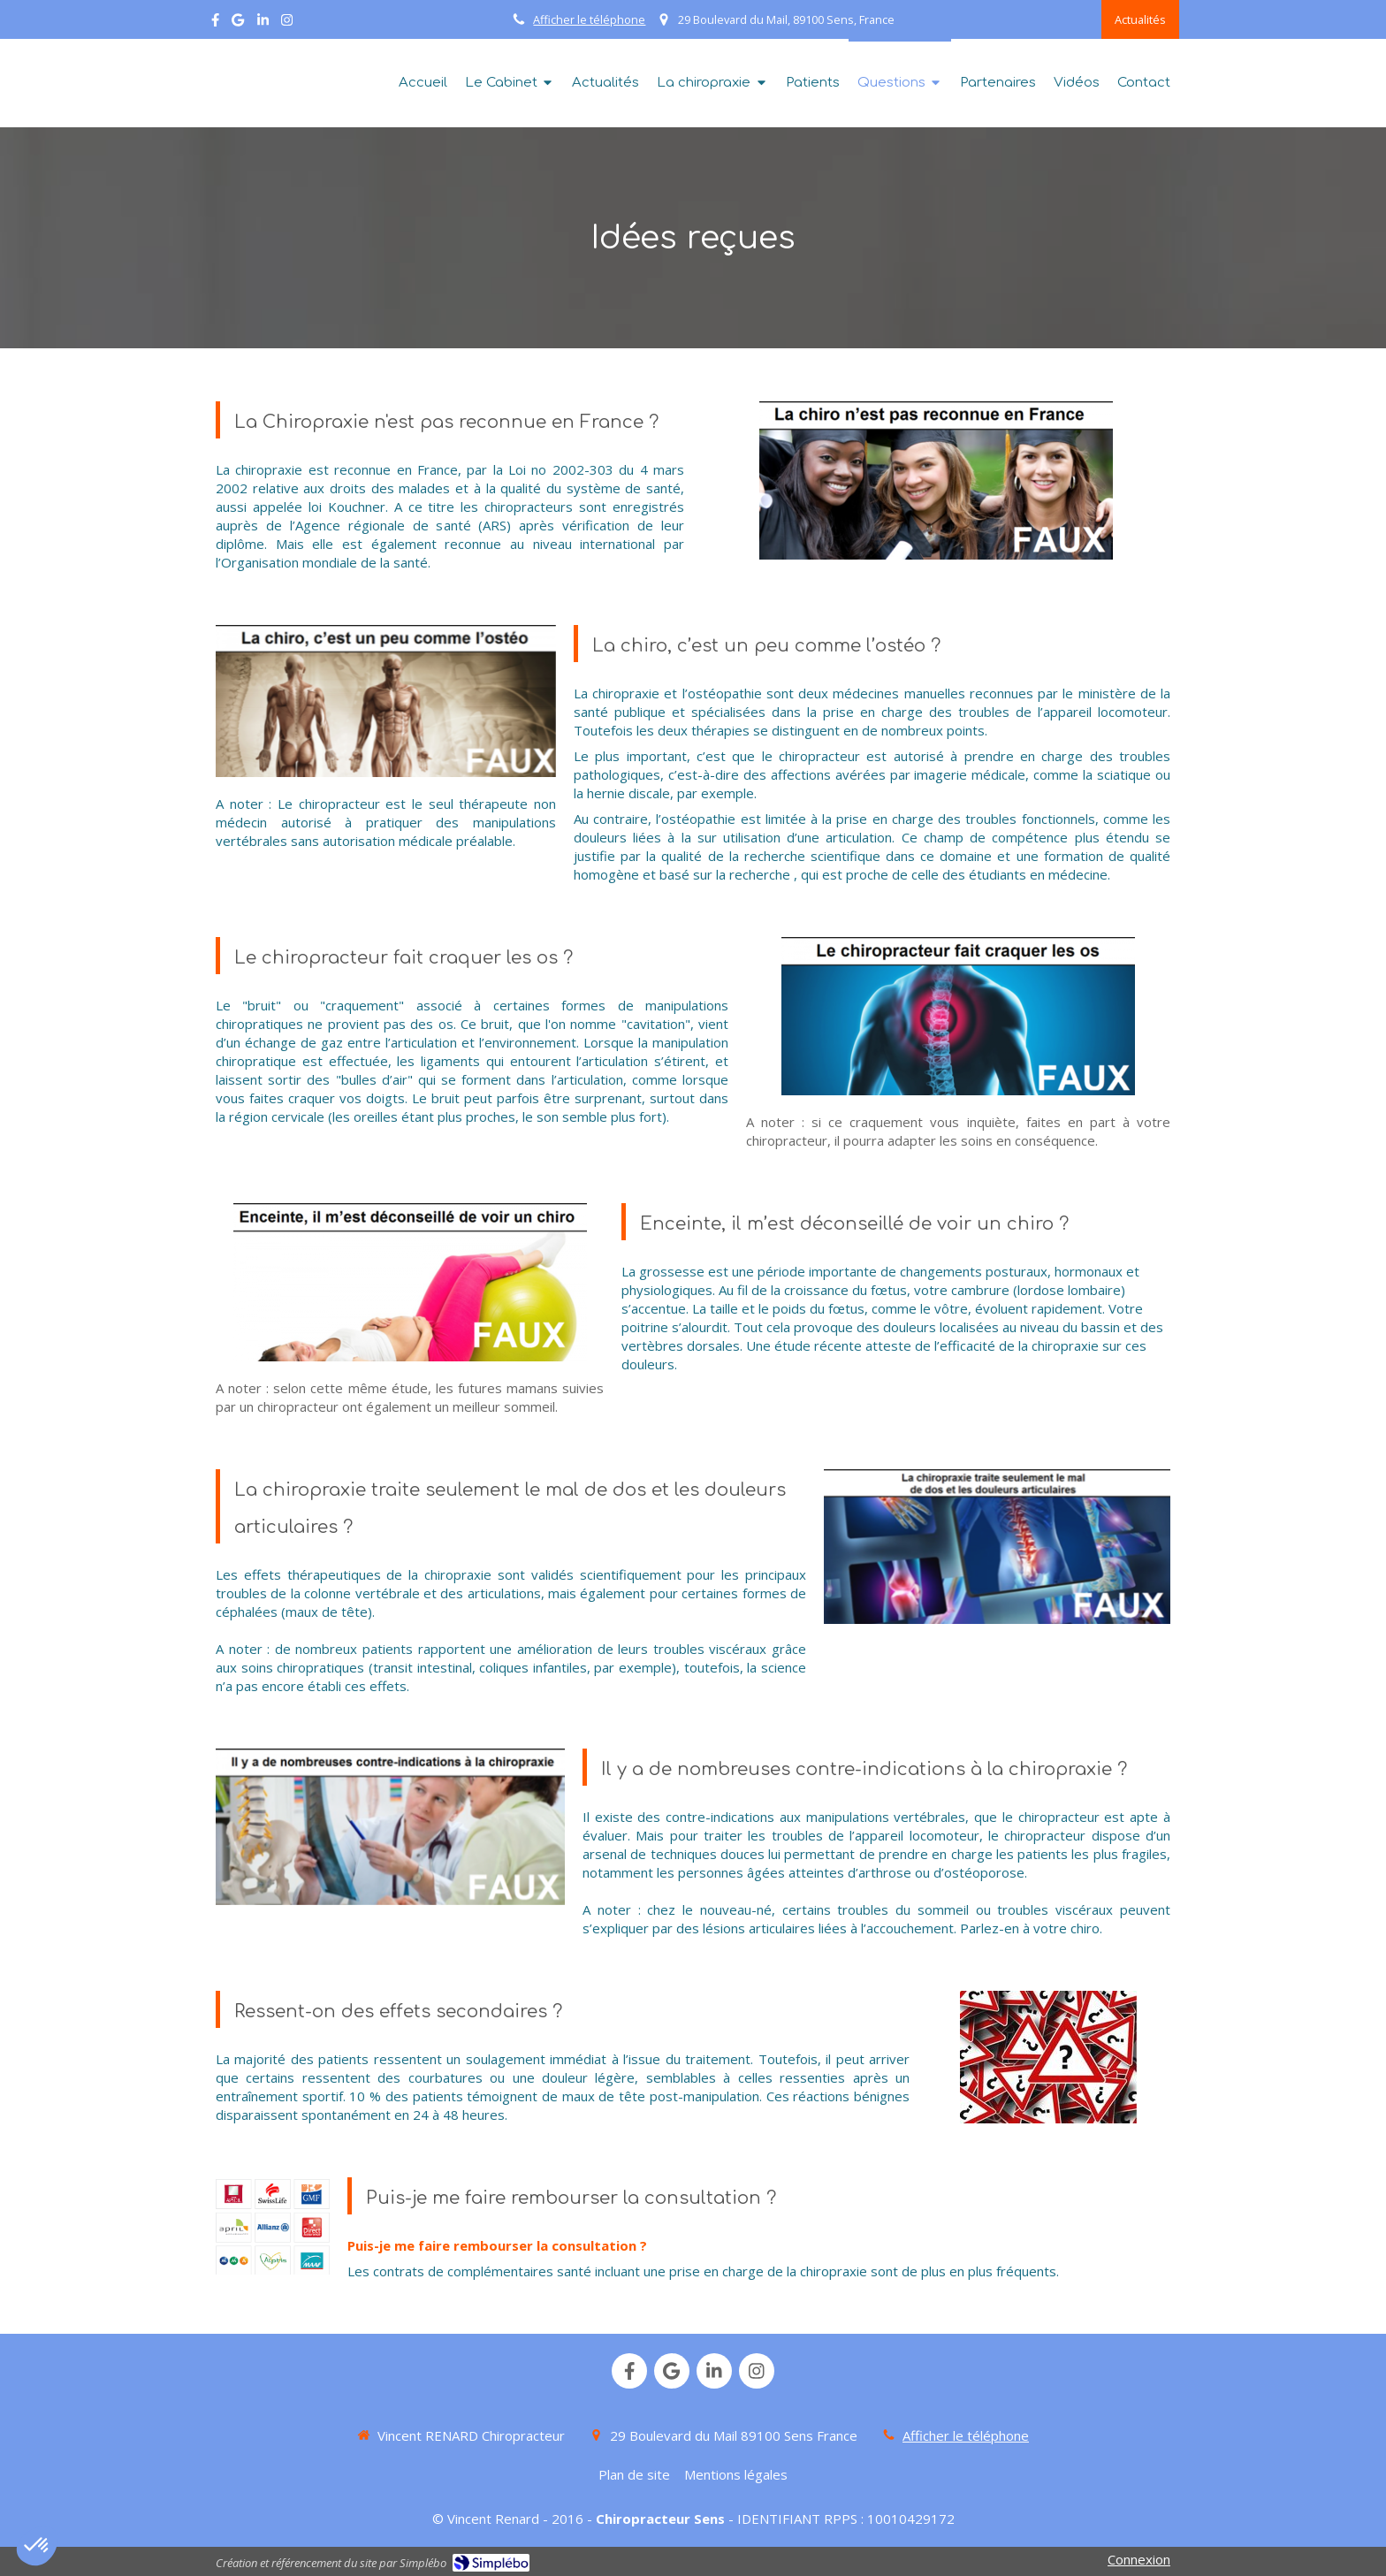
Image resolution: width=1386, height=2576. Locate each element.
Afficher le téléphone (589, 19)
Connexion (1139, 2559)
